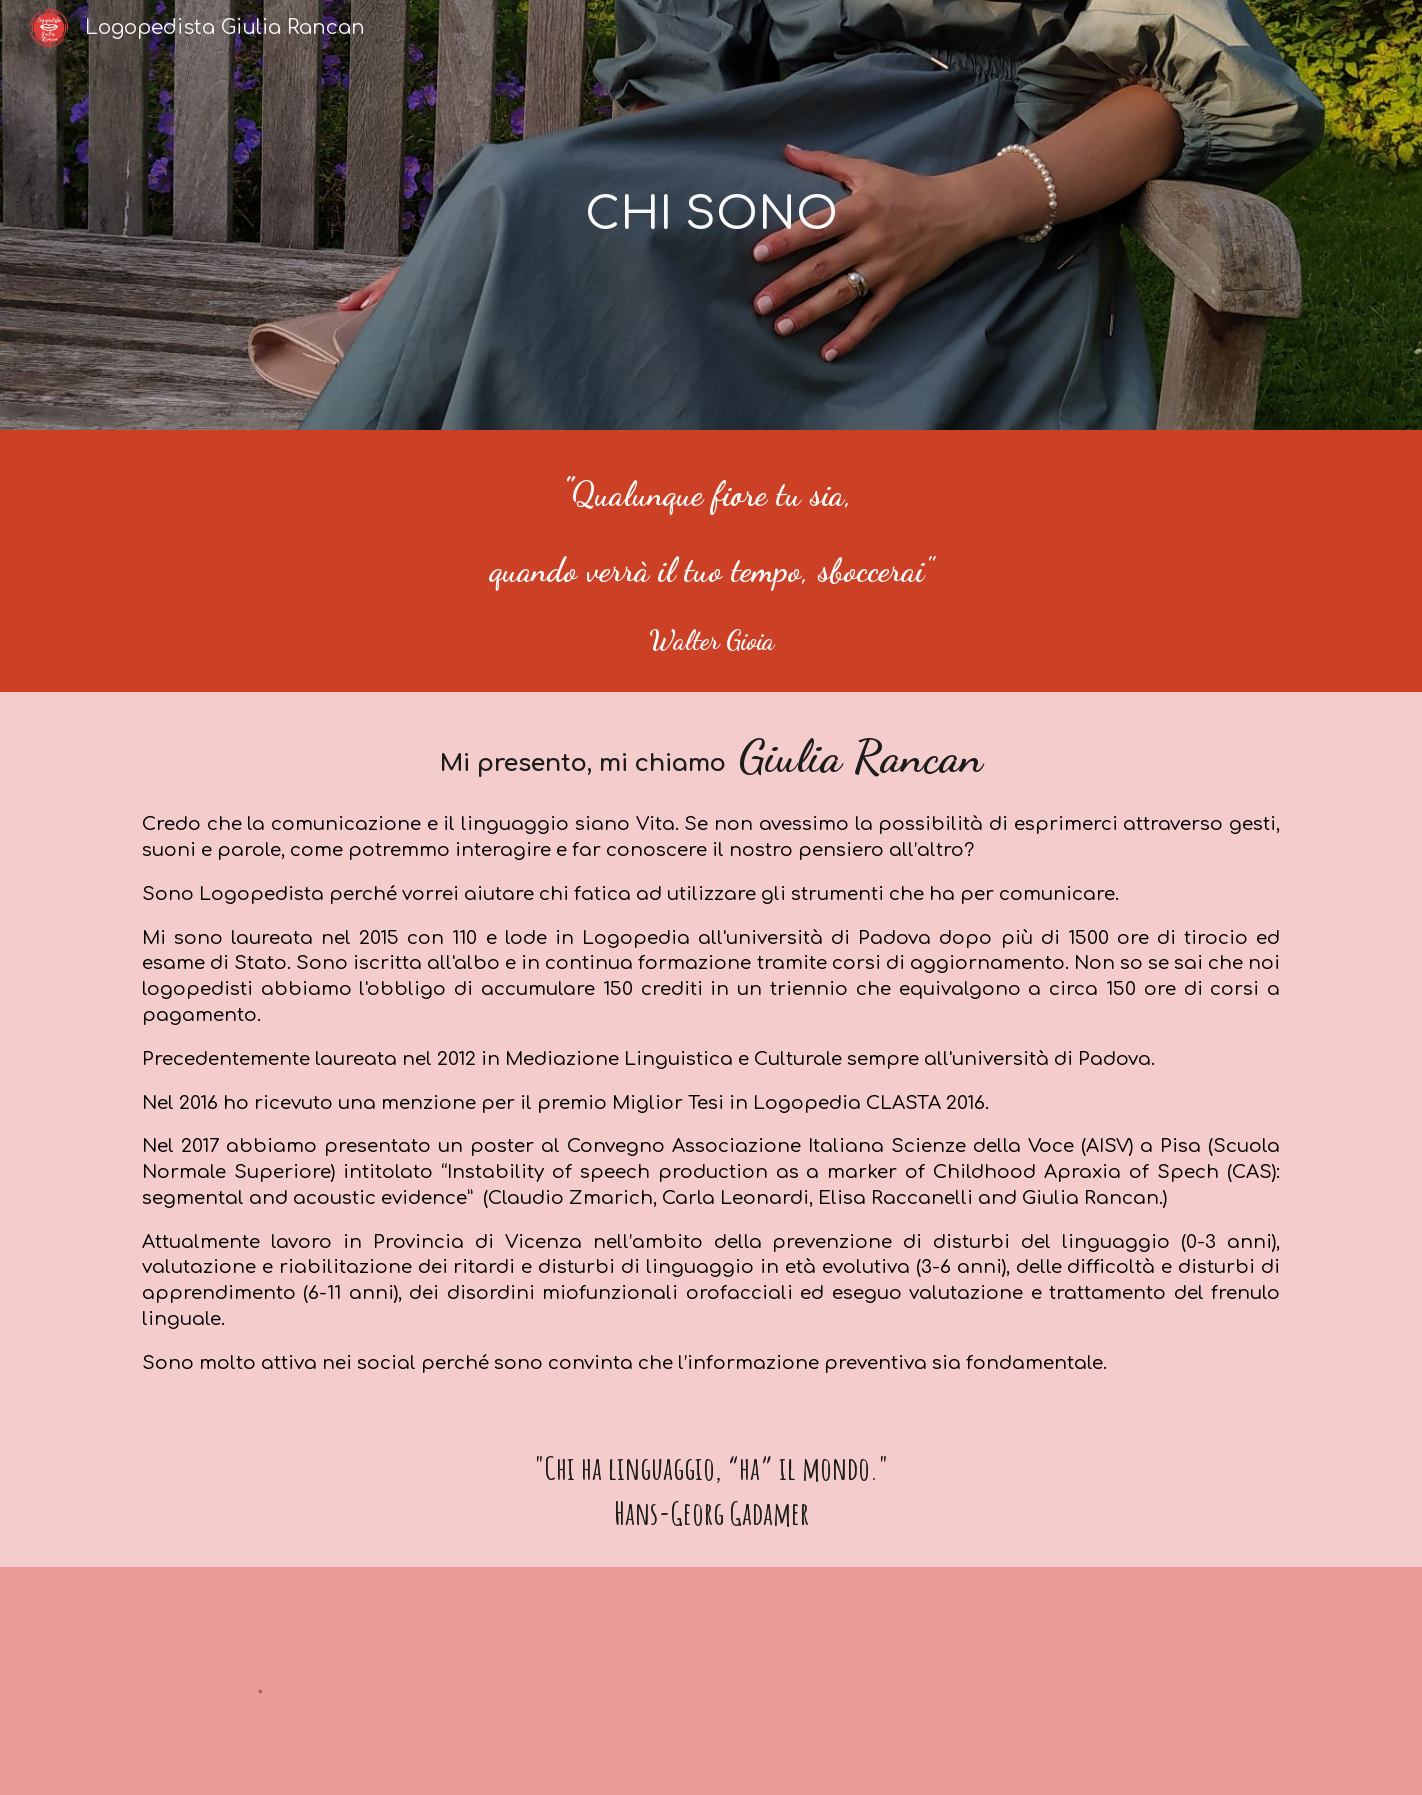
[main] (711, 215)
